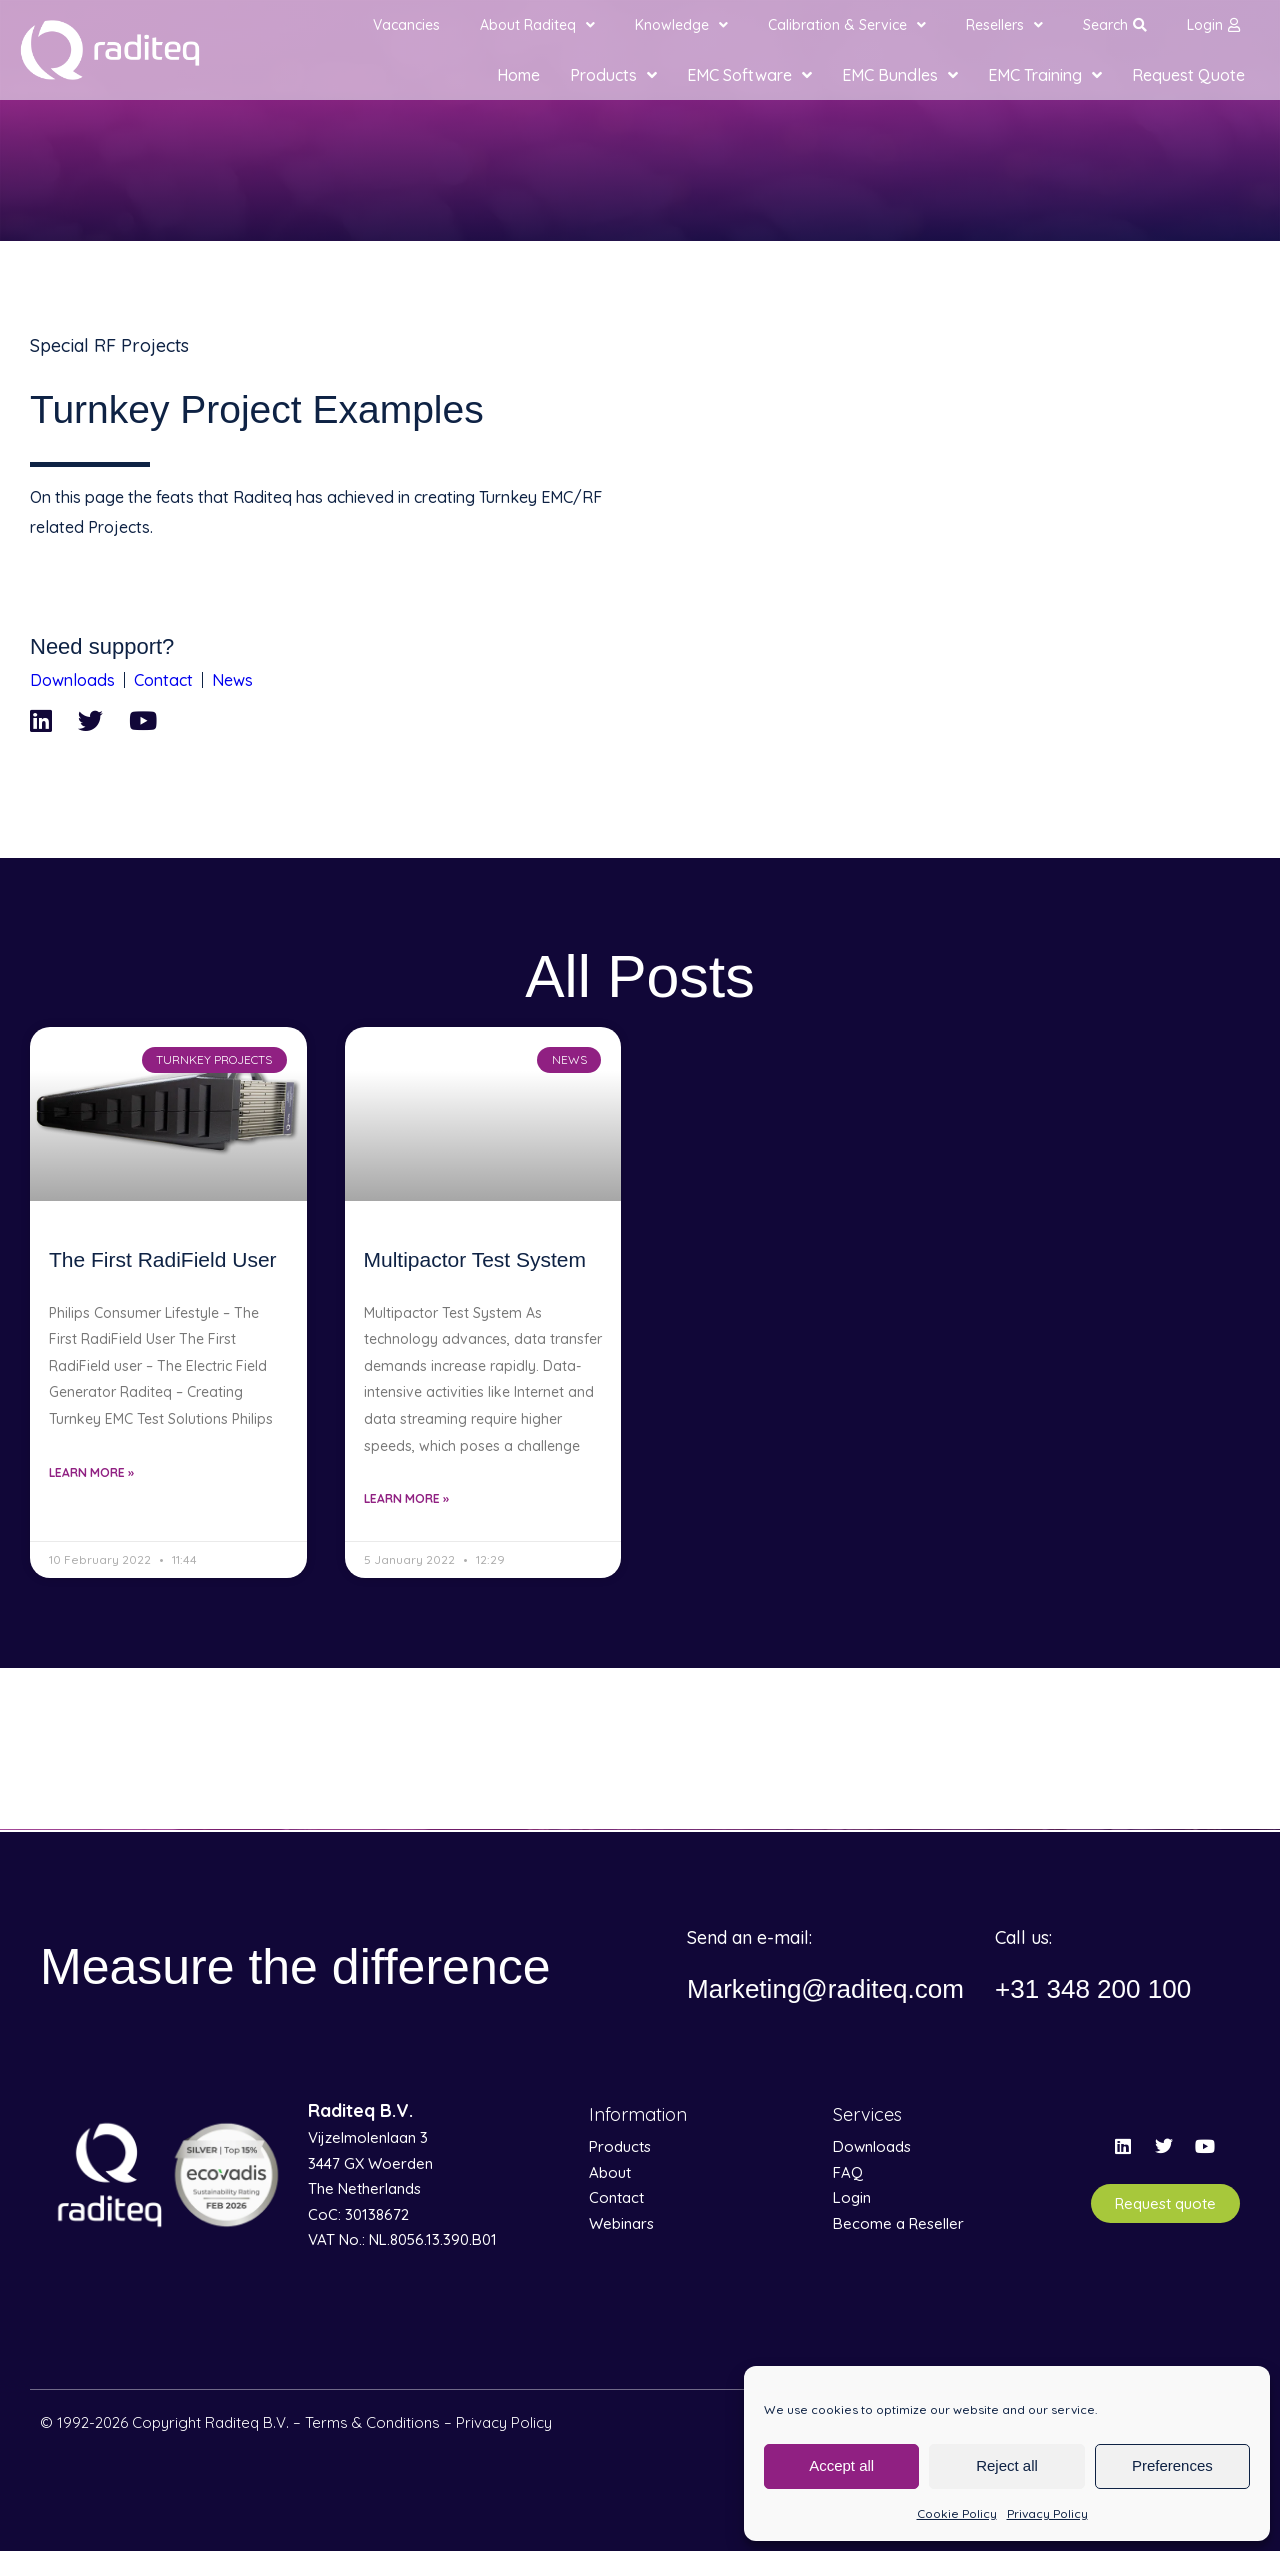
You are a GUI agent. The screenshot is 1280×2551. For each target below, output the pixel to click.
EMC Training (1045, 75)
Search (1115, 25)
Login (1213, 25)
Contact (163, 680)
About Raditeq (537, 25)
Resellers (1004, 25)
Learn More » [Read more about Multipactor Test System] (406, 1498)
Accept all (841, 2465)
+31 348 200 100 (1100, 1988)
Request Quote (1188, 75)
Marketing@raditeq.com (836, 1988)
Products (613, 75)
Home (518, 75)
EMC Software (749, 75)
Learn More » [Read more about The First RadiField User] (91, 1472)
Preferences (1172, 2465)
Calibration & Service (847, 25)
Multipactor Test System (475, 1259)
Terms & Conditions (372, 2422)
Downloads (72, 680)
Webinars (621, 2223)
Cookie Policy (957, 2513)
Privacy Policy (1047, 2513)
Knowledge (681, 25)
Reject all (1007, 2465)
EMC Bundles (900, 75)
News (232, 680)
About (610, 2172)
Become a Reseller (898, 2223)
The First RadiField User (163, 1259)
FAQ (848, 2172)
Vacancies (406, 25)
